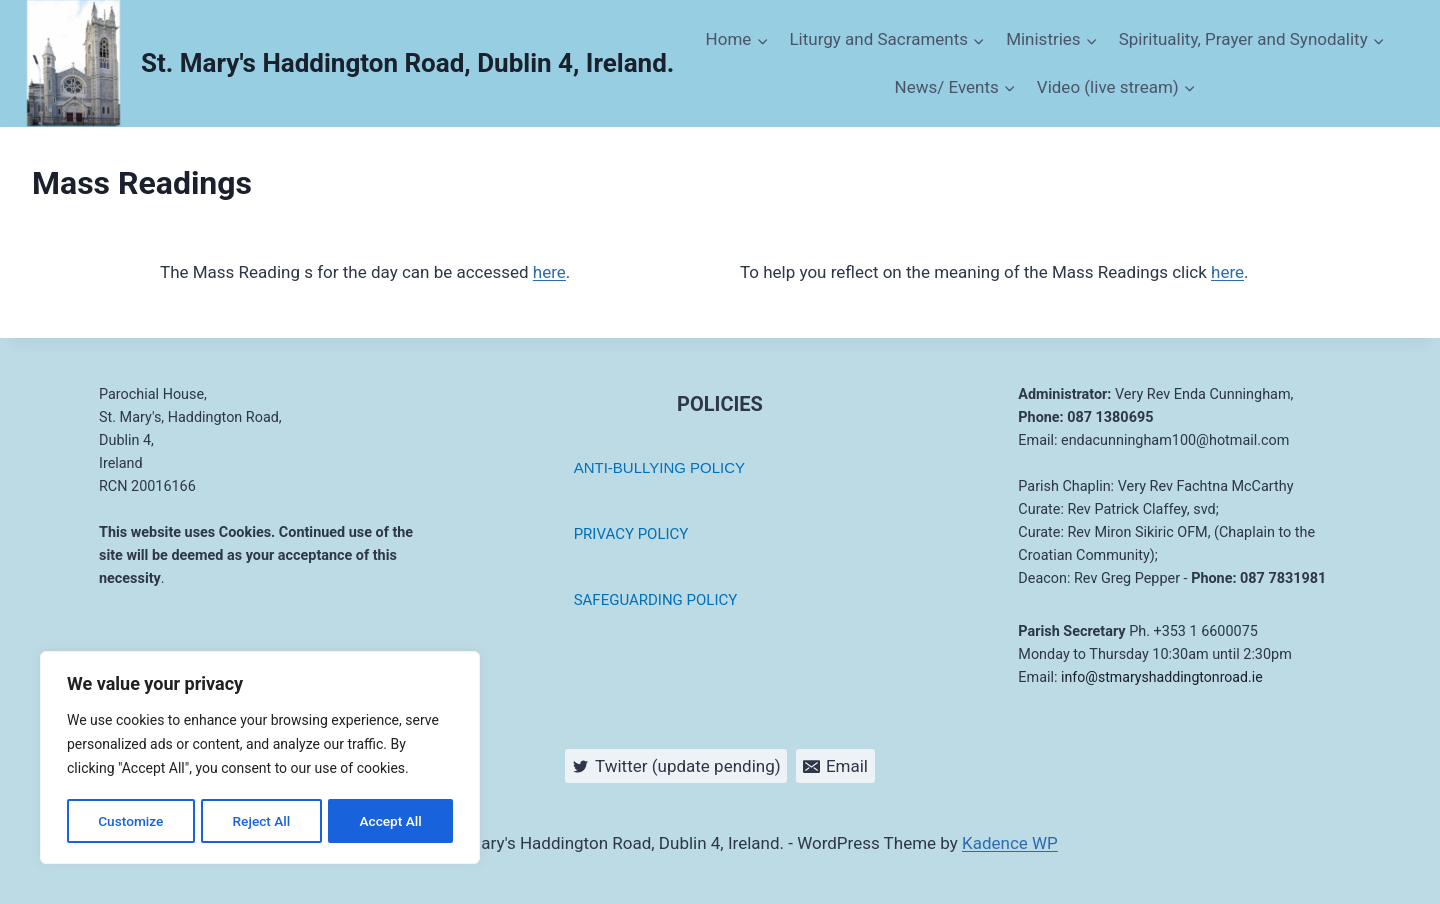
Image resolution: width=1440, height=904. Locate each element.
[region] (260, 759)
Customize (130, 821)
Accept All (391, 821)
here (549, 272)
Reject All (261, 821)
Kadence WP (1010, 843)
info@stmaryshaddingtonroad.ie (1163, 677)
